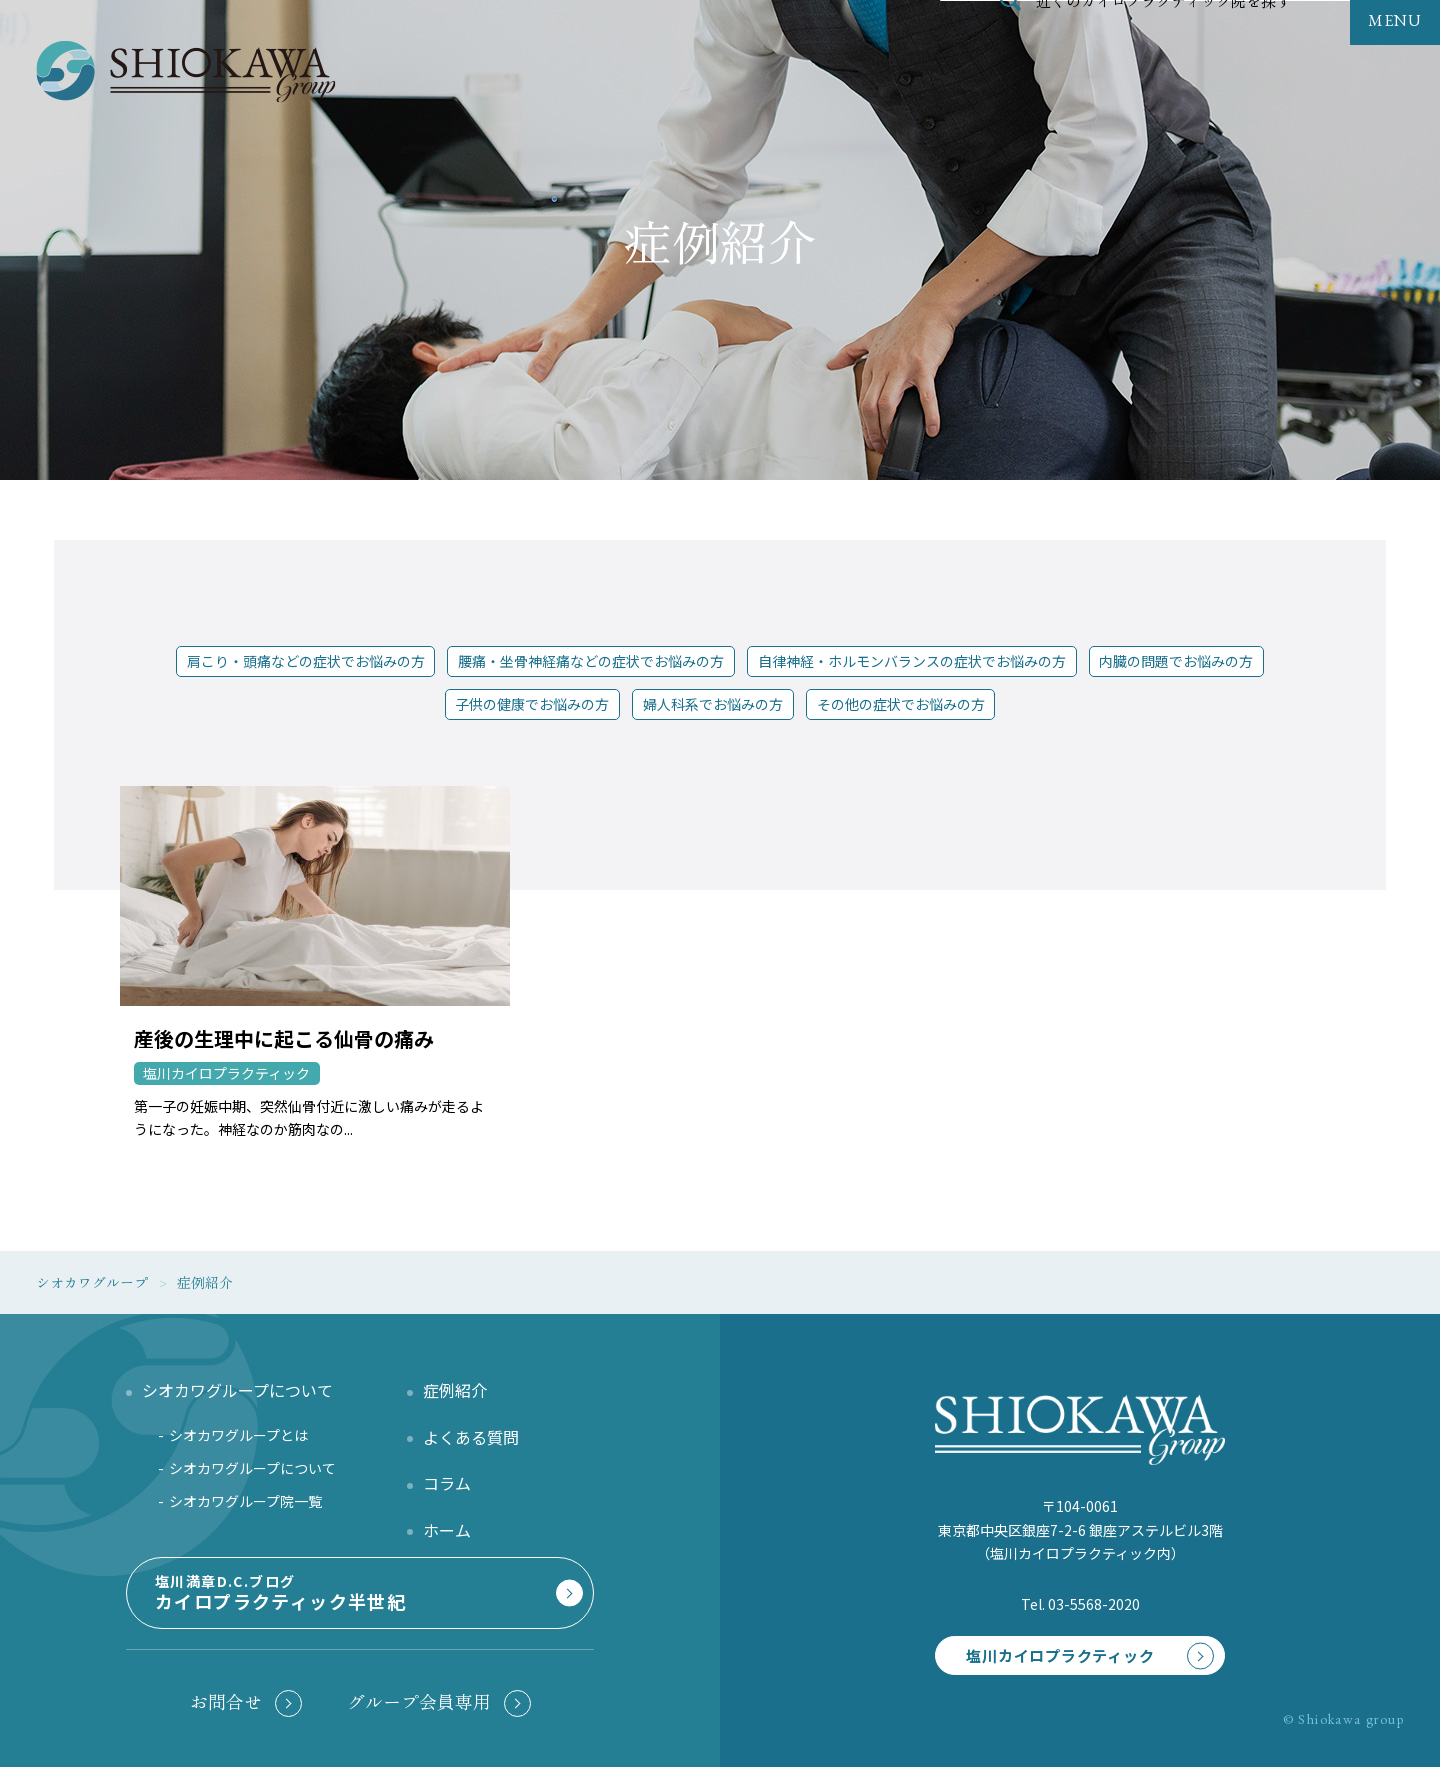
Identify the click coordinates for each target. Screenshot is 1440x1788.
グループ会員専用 (419, 1715)
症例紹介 (455, 1397)
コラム (447, 1490)
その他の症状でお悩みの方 (901, 704)
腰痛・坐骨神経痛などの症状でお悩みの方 (591, 661)
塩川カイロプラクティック (1046, 1650)
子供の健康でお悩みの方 (532, 704)
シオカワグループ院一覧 (245, 1508)
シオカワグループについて (252, 1475)
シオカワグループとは (238, 1442)
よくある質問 (471, 1444)
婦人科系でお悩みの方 (713, 704)
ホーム (447, 1536)
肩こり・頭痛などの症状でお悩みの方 (306, 661)
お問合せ (226, 1715)
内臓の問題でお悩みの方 (1176, 661)
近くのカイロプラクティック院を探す (1164, 44)
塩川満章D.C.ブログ (356, 1611)
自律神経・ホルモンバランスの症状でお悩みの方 (912, 661)
